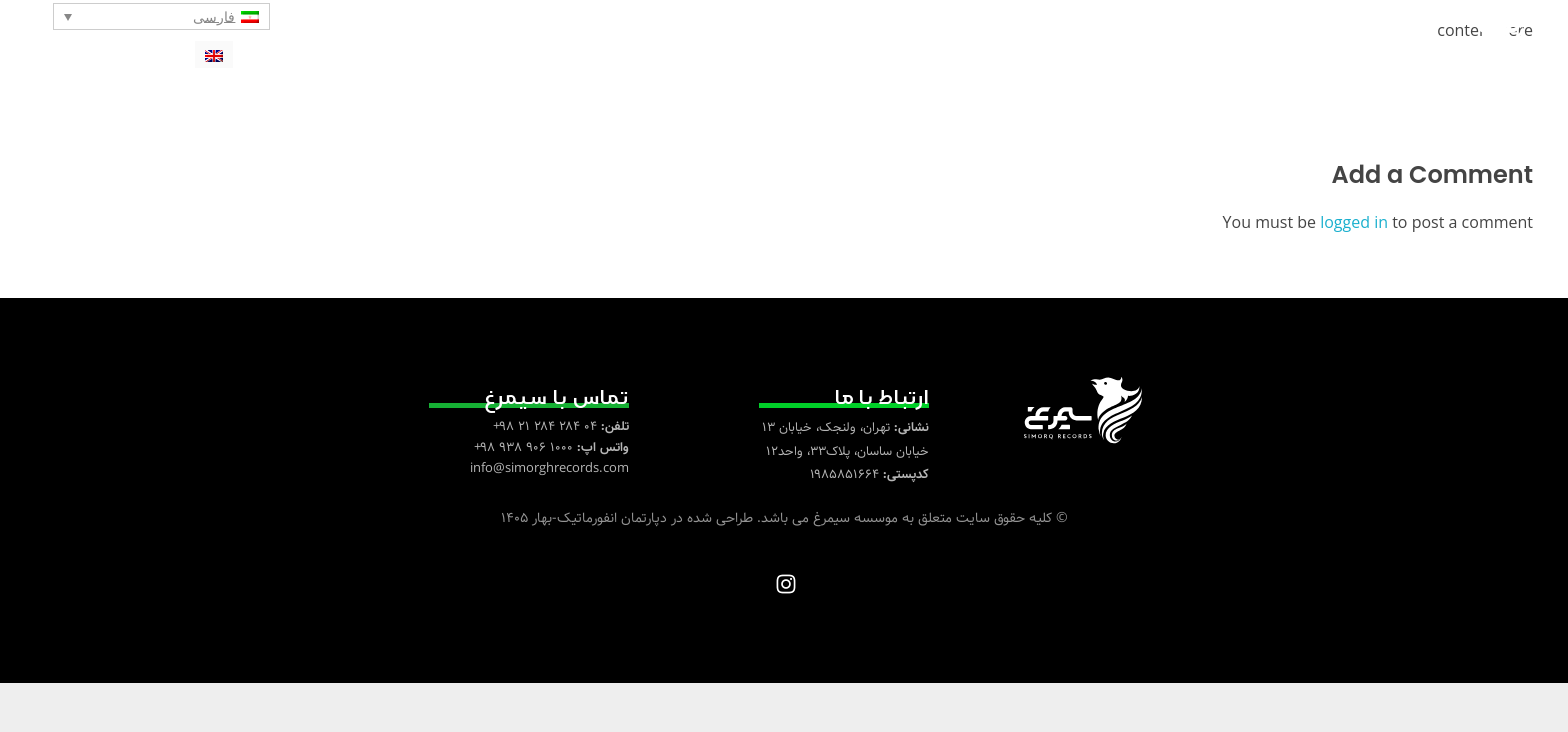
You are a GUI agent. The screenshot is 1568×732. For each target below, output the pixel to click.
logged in (1356, 272)
